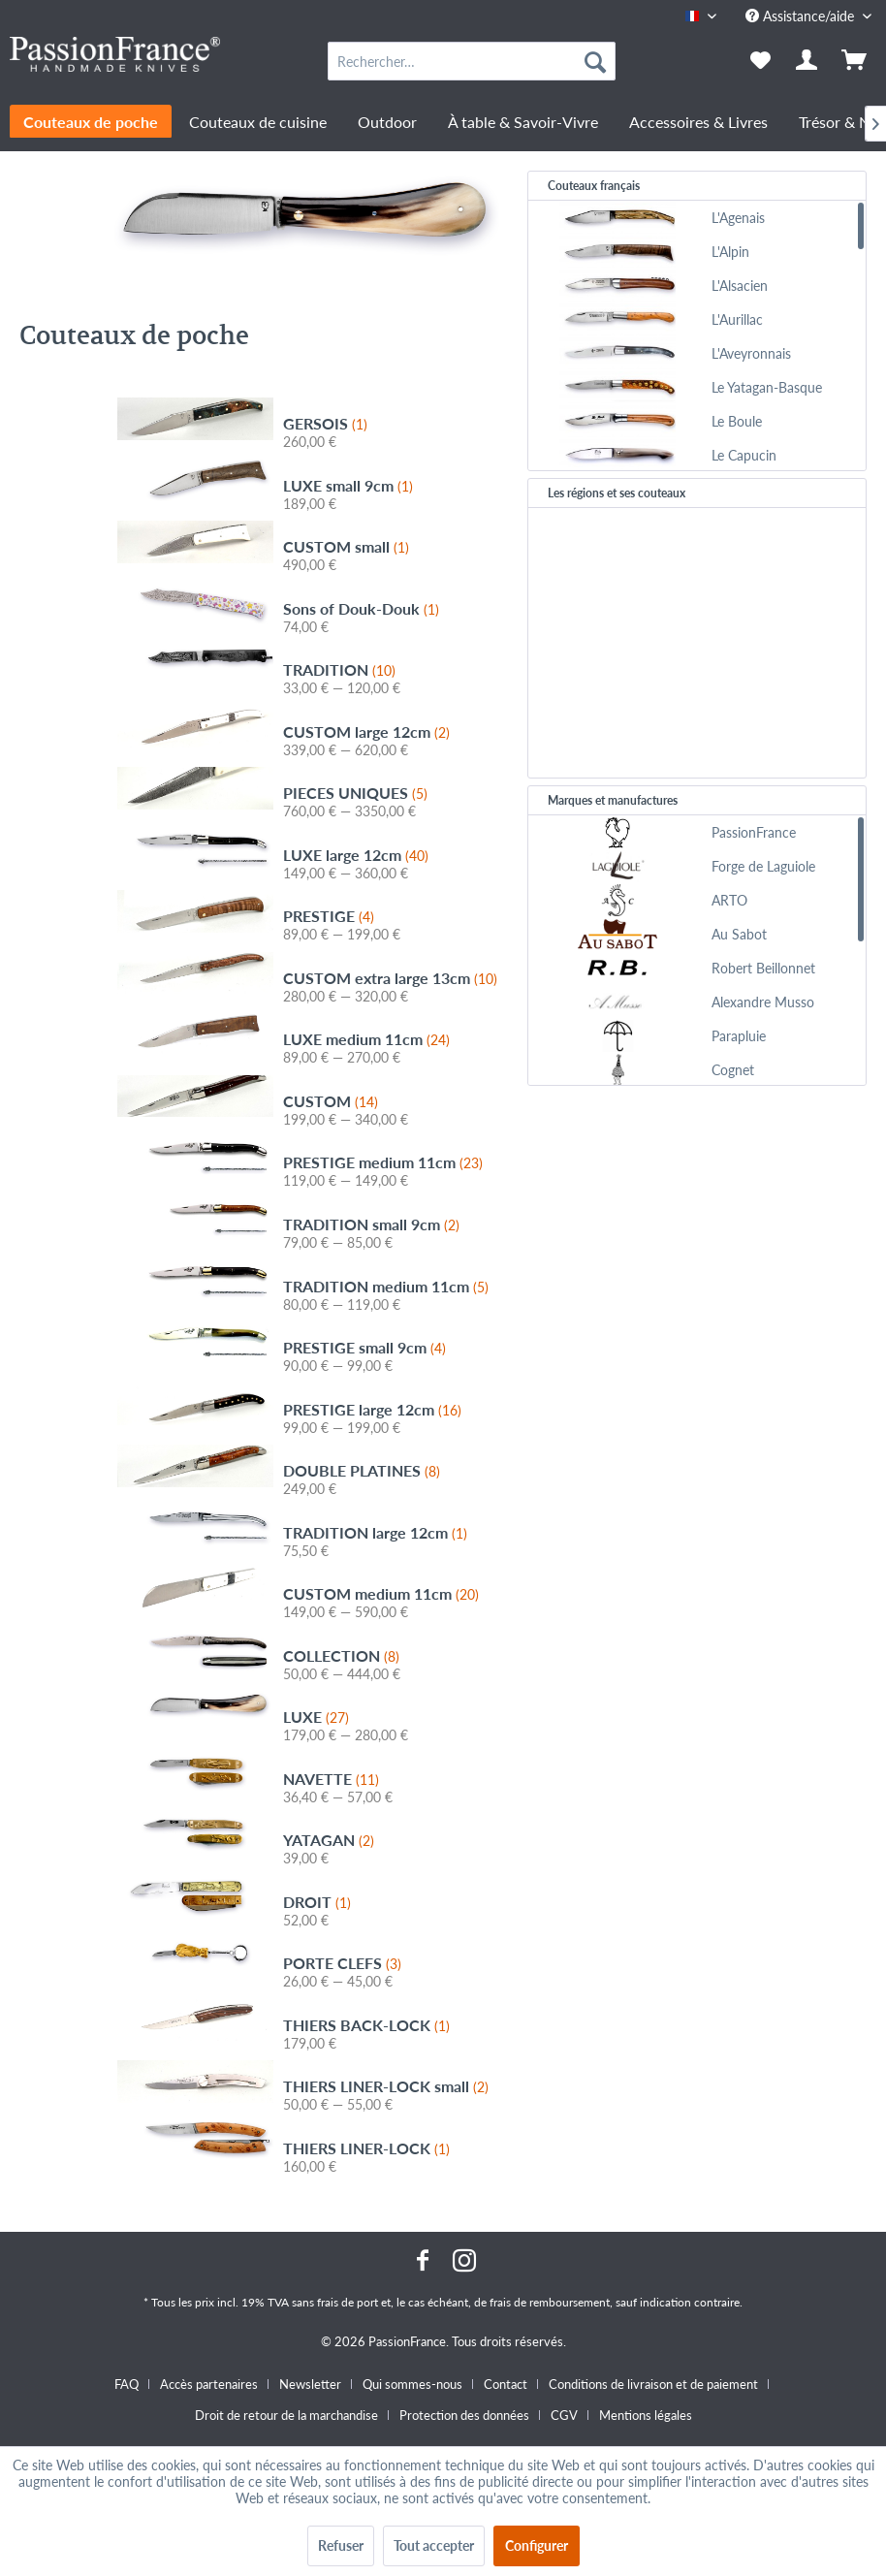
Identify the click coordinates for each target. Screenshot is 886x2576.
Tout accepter (434, 2545)
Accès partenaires (209, 2384)
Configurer (536, 2545)
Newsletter (310, 2384)
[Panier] (855, 61)
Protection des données (464, 2415)
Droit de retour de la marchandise (286, 2415)
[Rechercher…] (472, 61)
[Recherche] (595, 61)
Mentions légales (645, 2415)
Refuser (341, 2545)
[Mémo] (760, 61)
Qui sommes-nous (412, 2384)
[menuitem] (472, 61)
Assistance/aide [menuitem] (801, 16)
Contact (505, 2384)
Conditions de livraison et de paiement (653, 2384)
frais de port (347, 2302)
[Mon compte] (807, 61)
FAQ (126, 2384)
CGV (564, 2415)
